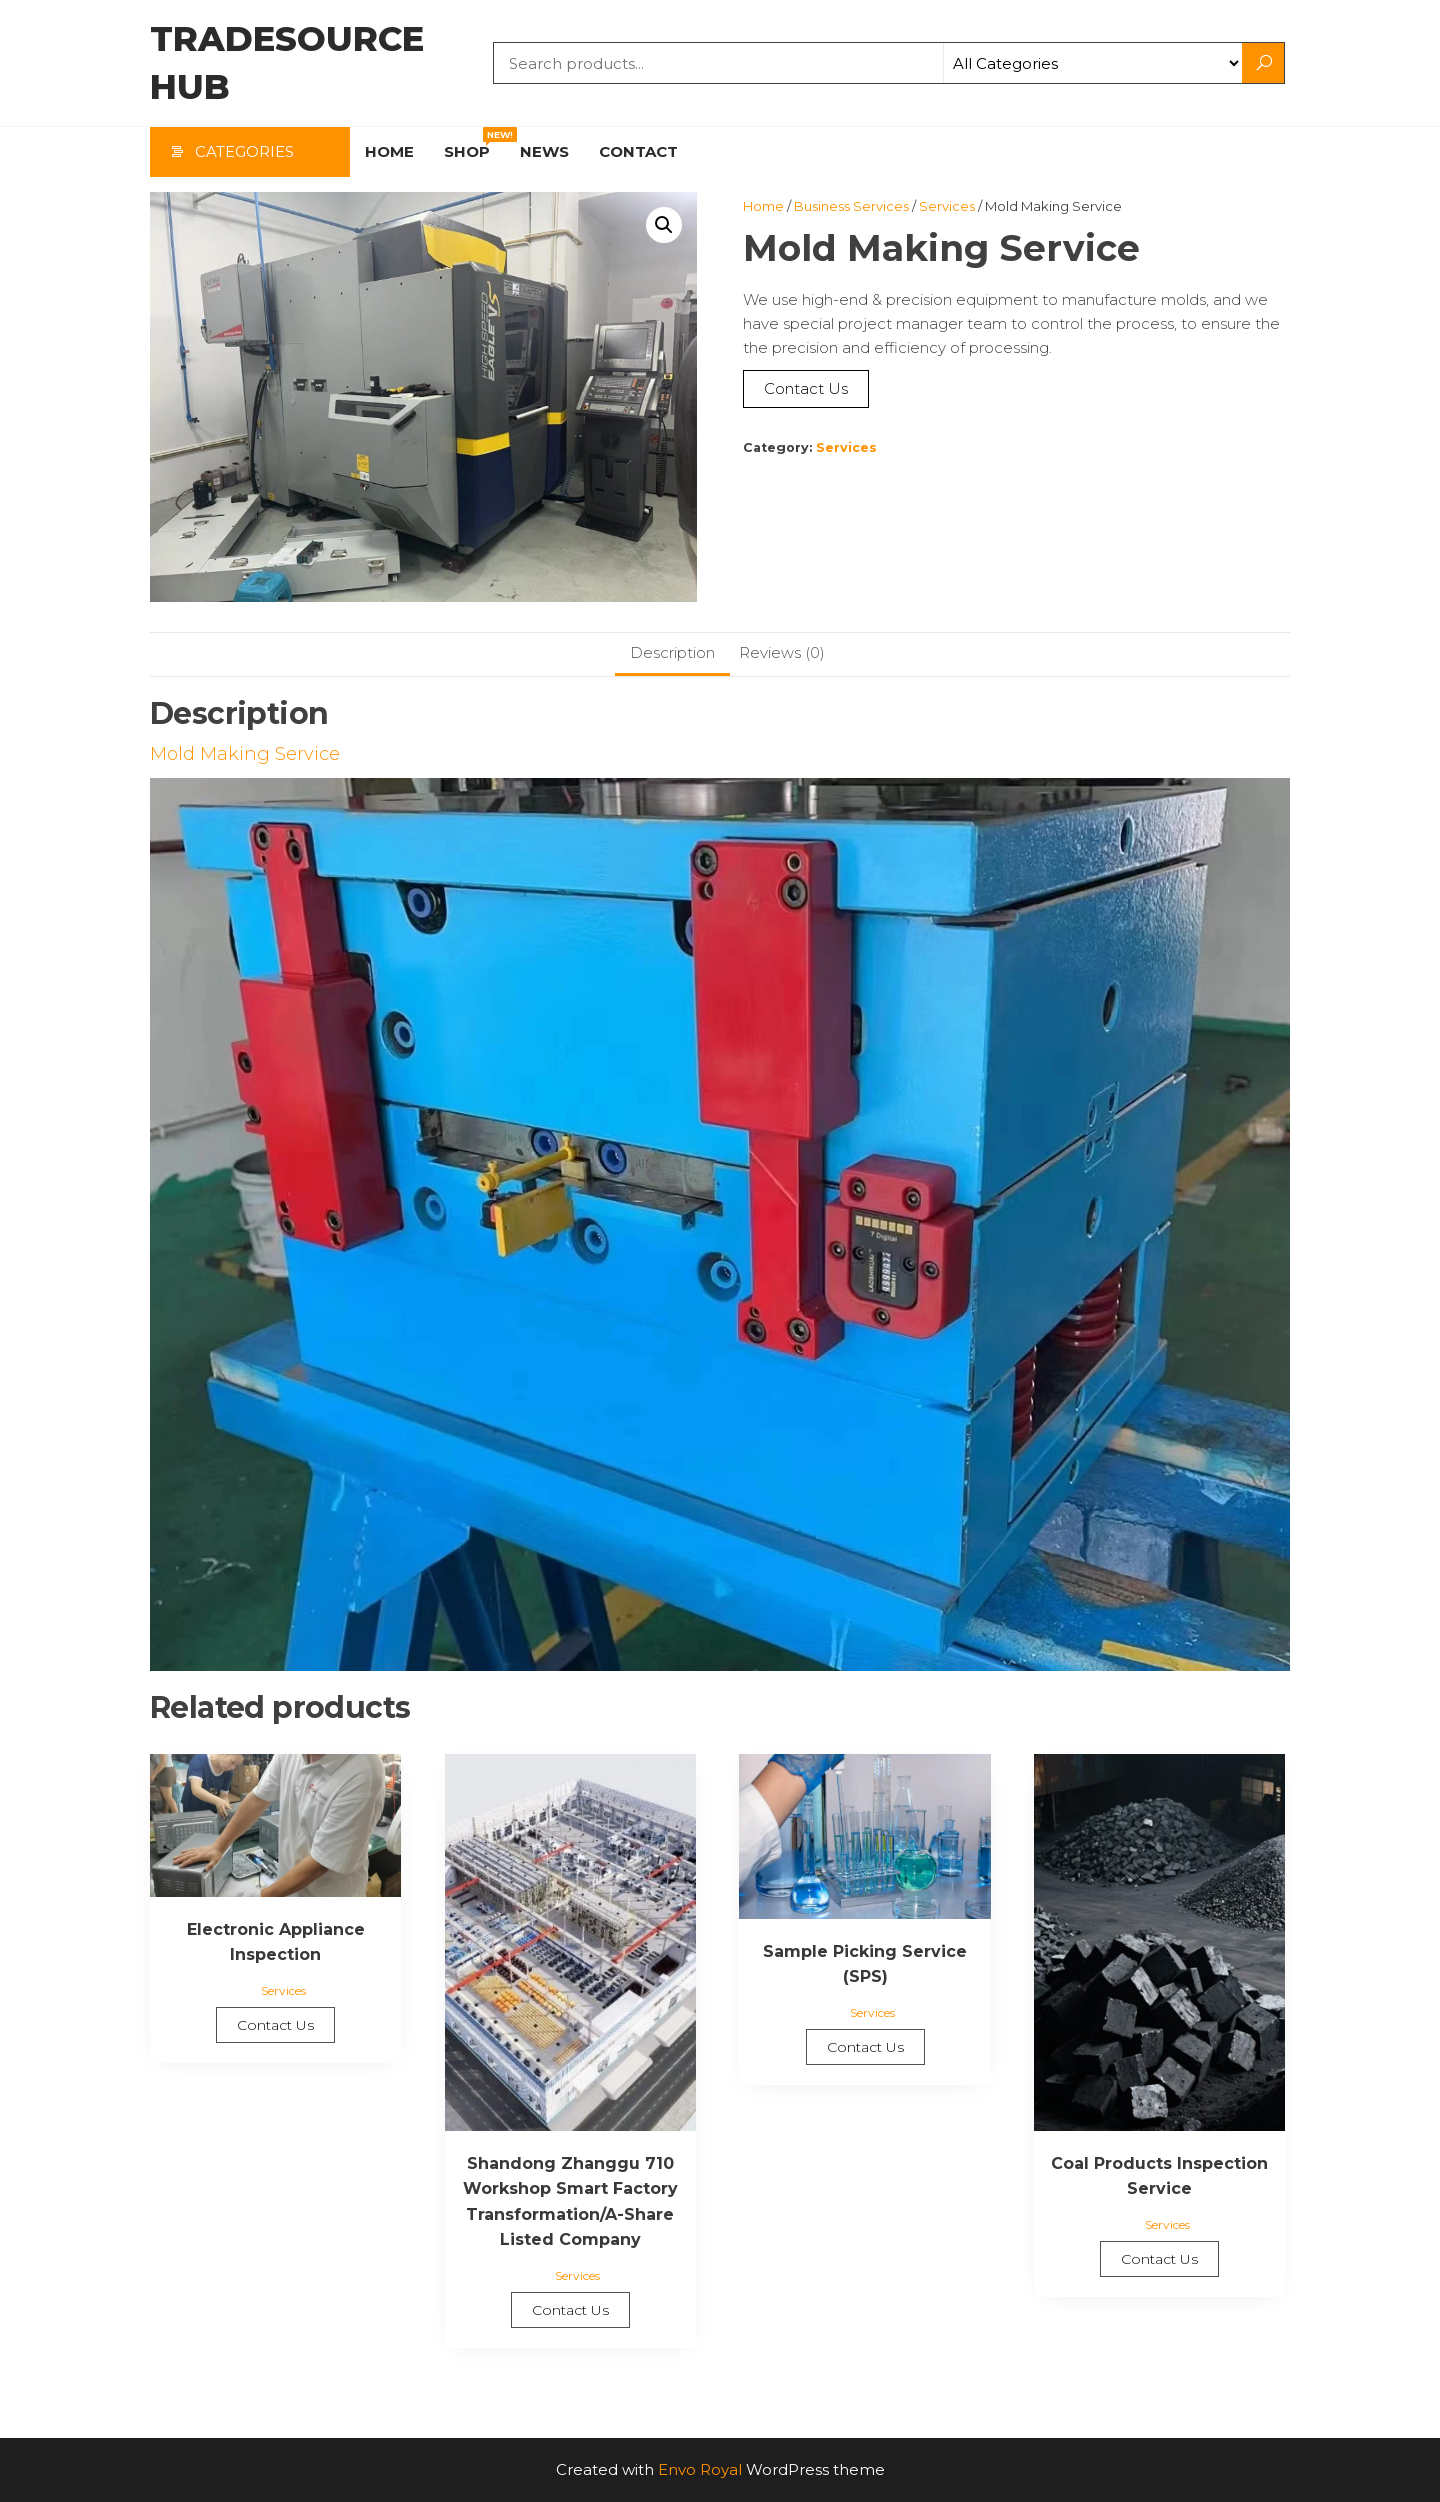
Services (947, 206)
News (544, 151)
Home (389, 151)
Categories (244, 151)
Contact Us (806, 388)
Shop (474, 144)
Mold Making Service (245, 754)
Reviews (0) (782, 652)
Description (672, 652)
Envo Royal (700, 2469)
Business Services (851, 206)
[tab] (672, 654)
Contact (638, 151)
